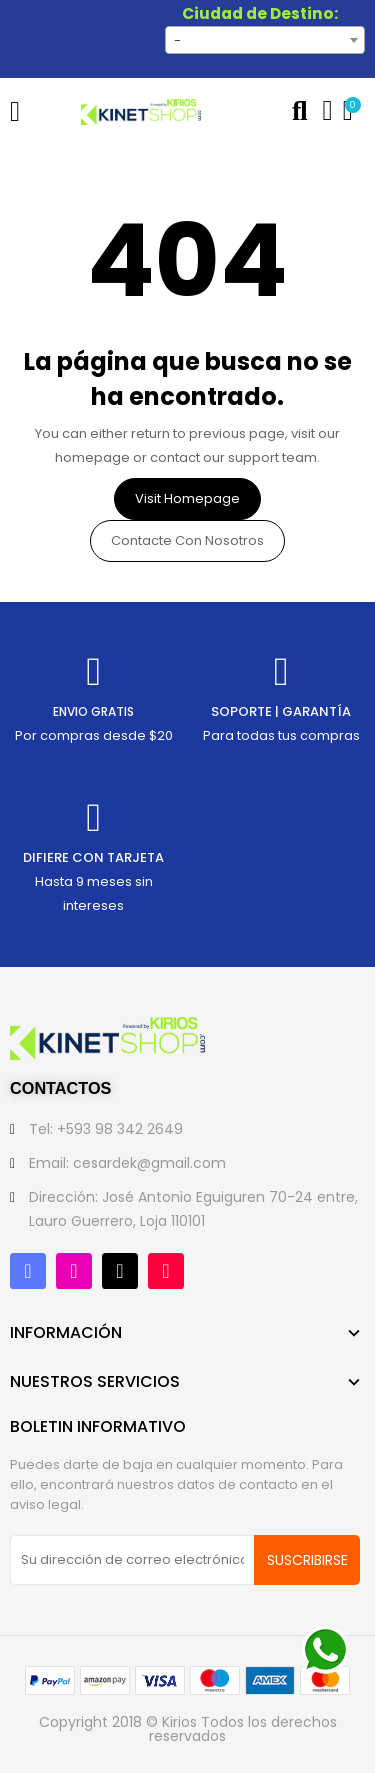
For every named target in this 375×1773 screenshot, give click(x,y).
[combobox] (265, 40)
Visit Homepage (187, 498)
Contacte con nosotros (187, 540)
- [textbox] (177, 40)
